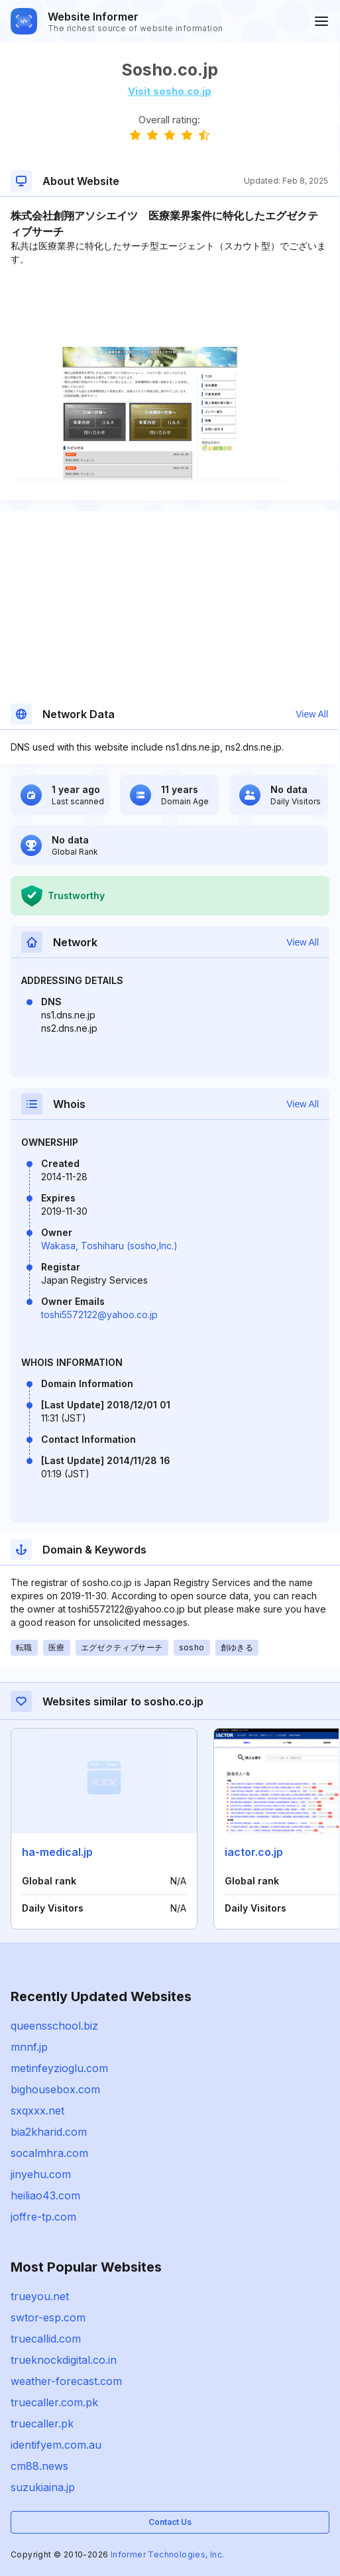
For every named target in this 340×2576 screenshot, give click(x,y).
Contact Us (170, 2522)
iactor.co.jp (254, 1852)
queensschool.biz (54, 2025)
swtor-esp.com (48, 2317)
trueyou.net (40, 2296)
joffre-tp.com (43, 2216)
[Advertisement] (169, 306)
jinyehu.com (41, 2174)
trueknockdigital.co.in (64, 2359)
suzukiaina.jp (43, 2487)
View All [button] (312, 714)
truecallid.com (46, 2338)
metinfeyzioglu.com (59, 2068)
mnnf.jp (29, 2047)
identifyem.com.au (56, 2444)
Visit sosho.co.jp (169, 91)
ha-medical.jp (57, 1852)
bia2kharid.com (49, 2131)
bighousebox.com (55, 2089)
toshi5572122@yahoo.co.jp (99, 1314)
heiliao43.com (45, 2195)
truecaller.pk (42, 2423)
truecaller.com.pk (54, 2402)
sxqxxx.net (37, 2110)
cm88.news (39, 2466)
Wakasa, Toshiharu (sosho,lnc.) (109, 1245)
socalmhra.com (49, 2153)
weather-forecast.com (66, 2381)
